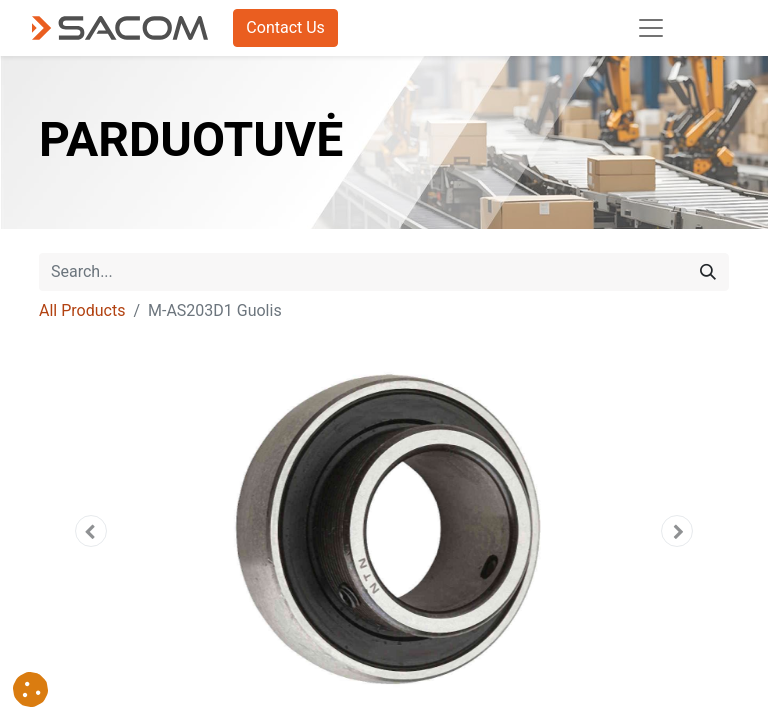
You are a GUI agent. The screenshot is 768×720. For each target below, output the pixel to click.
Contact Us (285, 27)
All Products (82, 310)
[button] (91, 531)
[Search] (708, 272)
